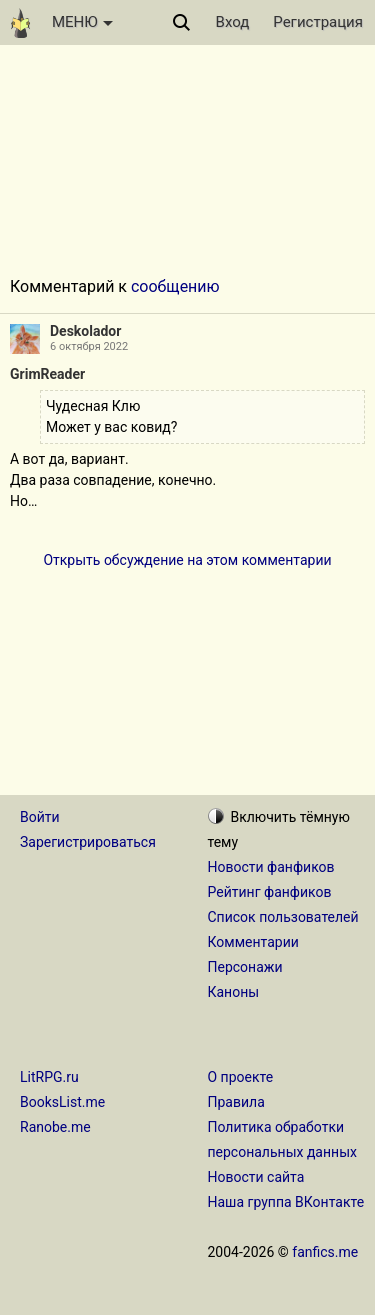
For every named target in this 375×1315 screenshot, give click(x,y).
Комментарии (253, 942)
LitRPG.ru (49, 1077)
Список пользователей (283, 917)
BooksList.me (62, 1102)
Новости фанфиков (271, 867)
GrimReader (47, 374)
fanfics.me (325, 1252)
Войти (40, 817)
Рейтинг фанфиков (270, 892)
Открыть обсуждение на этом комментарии (187, 560)
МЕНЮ (82, 22)
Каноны (234, 992)
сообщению (175, 286)
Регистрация (318, 22)
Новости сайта (256, 1177)
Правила (236, 1102)
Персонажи (245, 967)
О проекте (241, 1077)
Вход (233, 22)
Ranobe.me (55, 1127)
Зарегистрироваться (88, 842)
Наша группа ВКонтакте (286, 1202)
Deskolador (85, 331)
